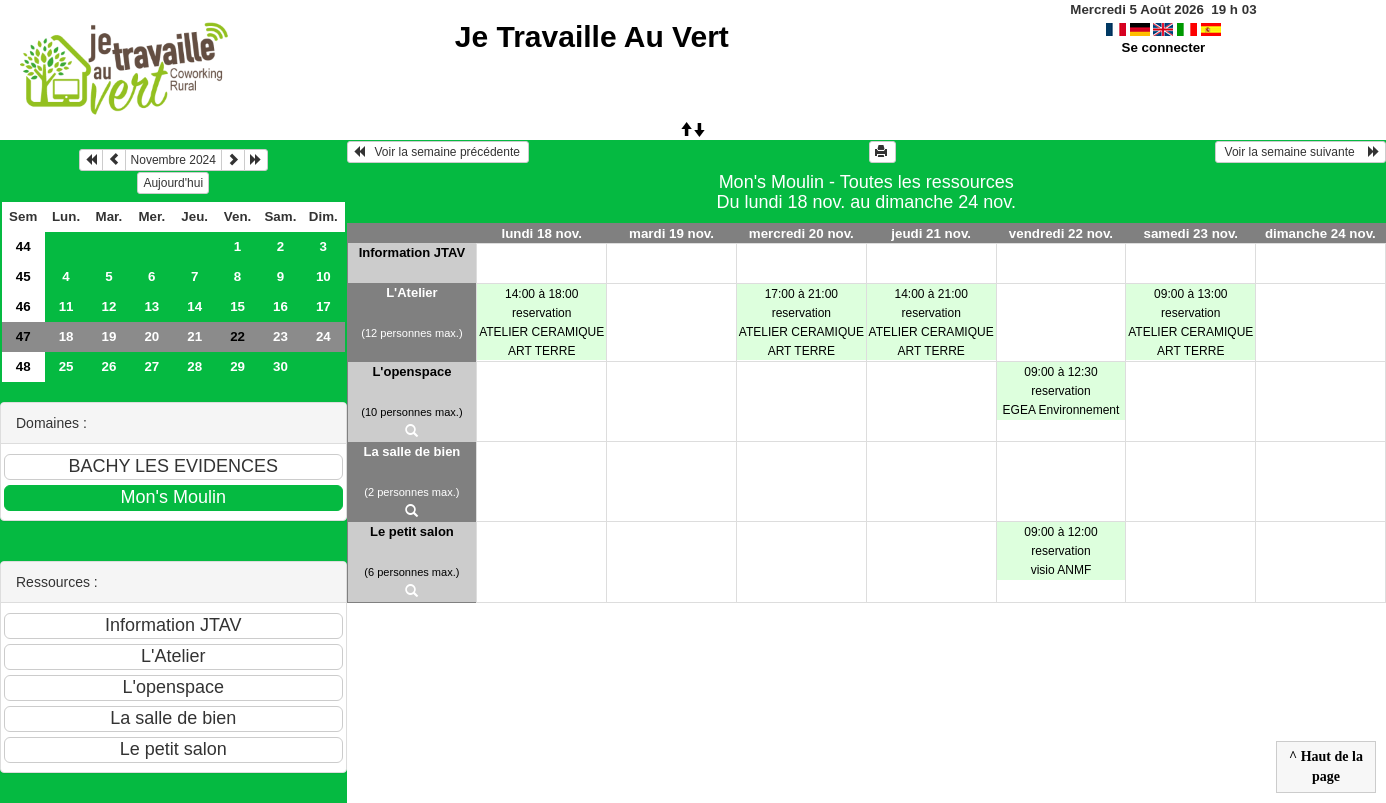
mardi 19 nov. (671, 233)
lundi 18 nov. (541, 233)
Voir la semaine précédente (438, 152)
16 (280, 306)
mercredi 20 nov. (801, 233)
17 (323, 306)
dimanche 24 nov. (1320, 233)
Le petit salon (412, 531)
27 (151, 366)
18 (66, 336)
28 (194, 366)
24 (323, 336)
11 (66, 306)
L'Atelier (412, 292)
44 (23, 246)
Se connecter (1164, 47)
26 (109, 366)
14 (194, 306)
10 (323, 276)
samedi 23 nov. (1190, 233)
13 (151, 306)
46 (23, 306)
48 (23, 366)
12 (109, 306)
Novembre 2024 (173, 160)
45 (23, 276)
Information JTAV (412, 252)
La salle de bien (411, 451)
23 (280, 336)
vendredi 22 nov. (1061, 233)
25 (66, 366)
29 (237, 366)
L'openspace (411, 371)
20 (151, 336)
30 (280, 366)
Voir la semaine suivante (1300, 152)
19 (109, 336)
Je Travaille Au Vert (592, 36)
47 (23, 336)
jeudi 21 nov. (931, 233)
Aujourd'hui (173, 183)
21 (194, 336)
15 (237, 306)
